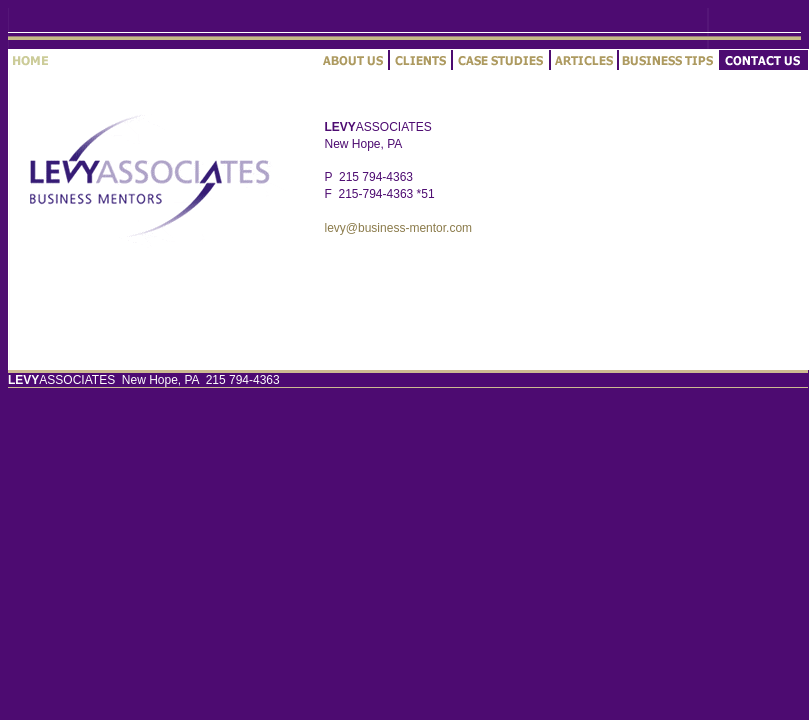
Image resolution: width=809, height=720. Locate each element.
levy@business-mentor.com (399, 228)
